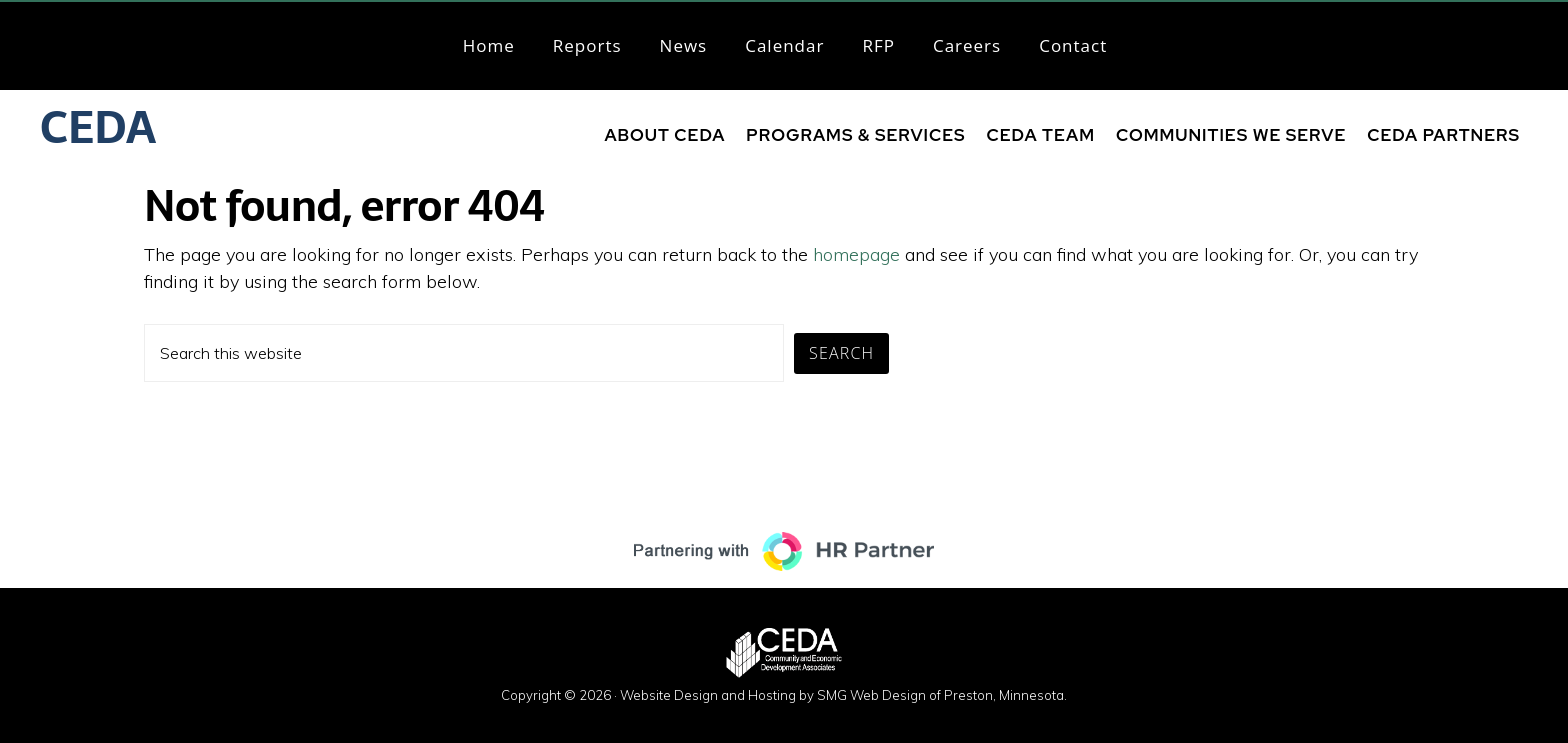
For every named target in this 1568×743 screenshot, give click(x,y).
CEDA (98, 127)
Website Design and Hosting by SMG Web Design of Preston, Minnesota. (843, 695)
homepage (856, 254)
